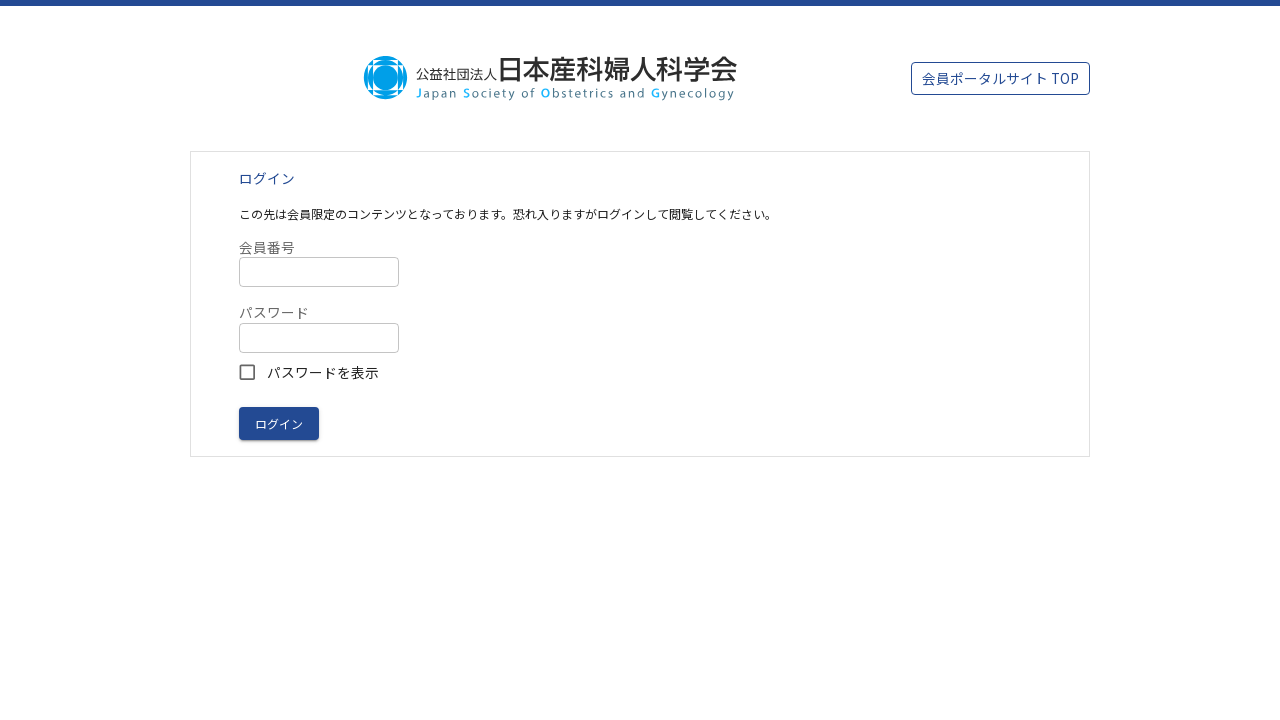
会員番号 (267, 247)
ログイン (279, 423)
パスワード (274, 312)
